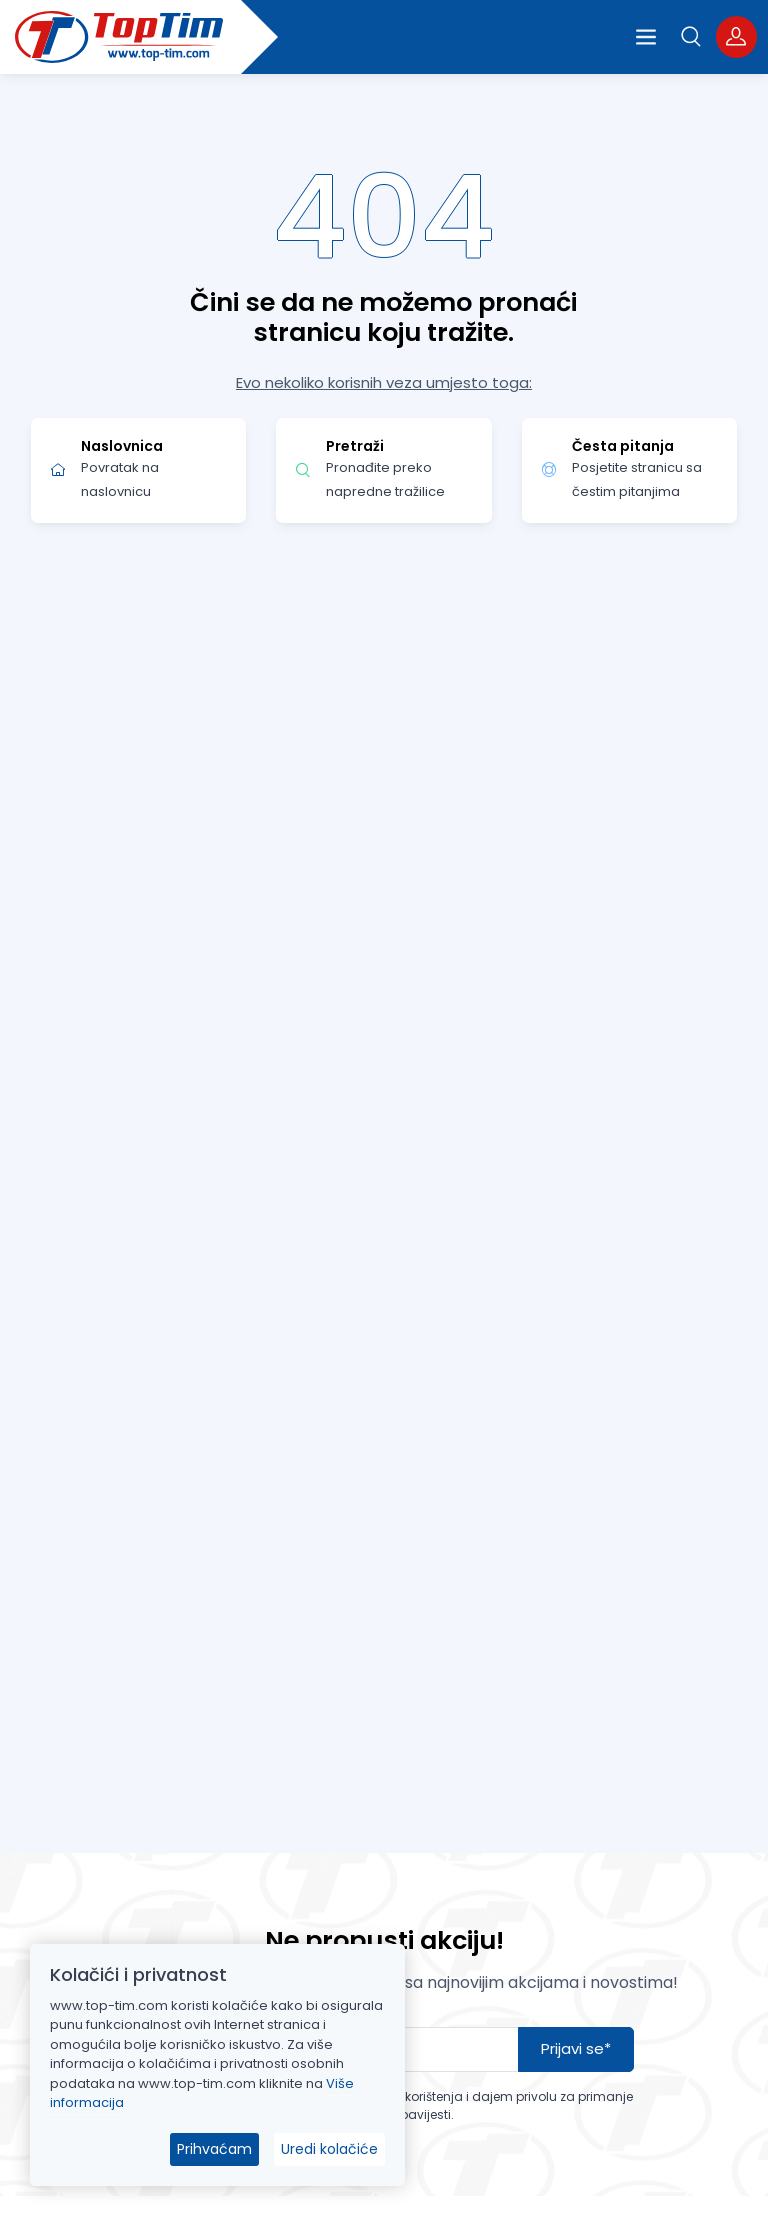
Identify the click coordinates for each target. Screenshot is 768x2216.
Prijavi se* (576, 2048)
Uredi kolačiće (329, 2149)
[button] (691, 36)
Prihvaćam (214, 2149)
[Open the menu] (646, 37)
